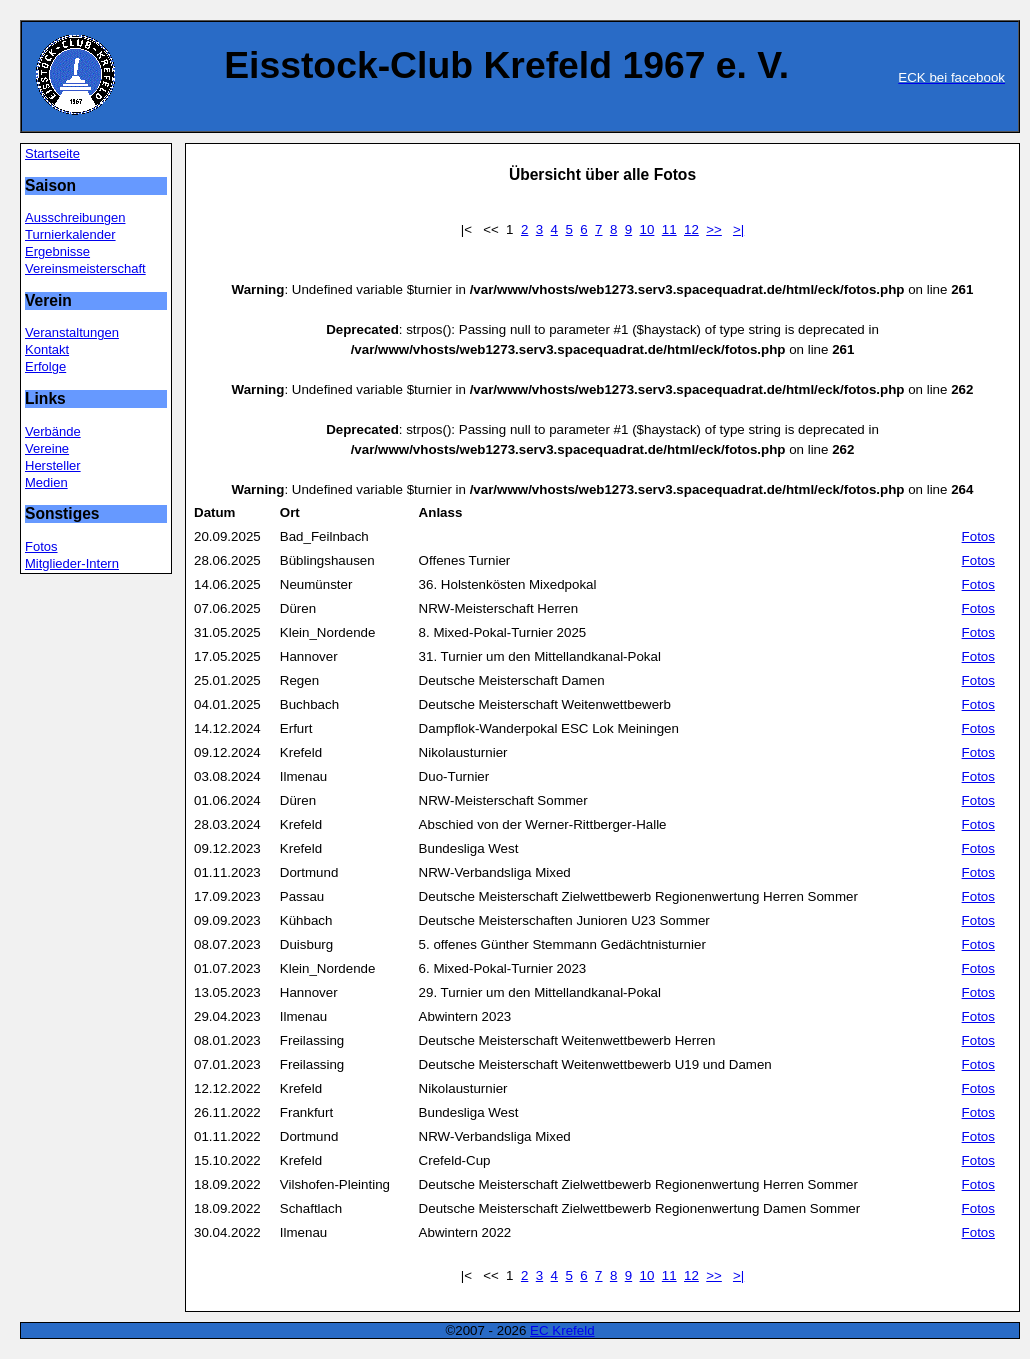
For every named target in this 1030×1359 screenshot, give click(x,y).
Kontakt (47, 349)
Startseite (52, 153)
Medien (46, 482)
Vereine (47, 448)
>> (714, 229)
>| (738, 229)
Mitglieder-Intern (72, 563)
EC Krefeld (562, 1330)
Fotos (41, 546)
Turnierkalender (70, 234)
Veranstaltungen (72, 332)
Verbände (53, 431)
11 (669, 229)
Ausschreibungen (75, 217)
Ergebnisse (57, 251)
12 (691, 229)
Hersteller (53, 465)
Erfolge (45, 366)
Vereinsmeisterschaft (85, 268)
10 (647, 229)
